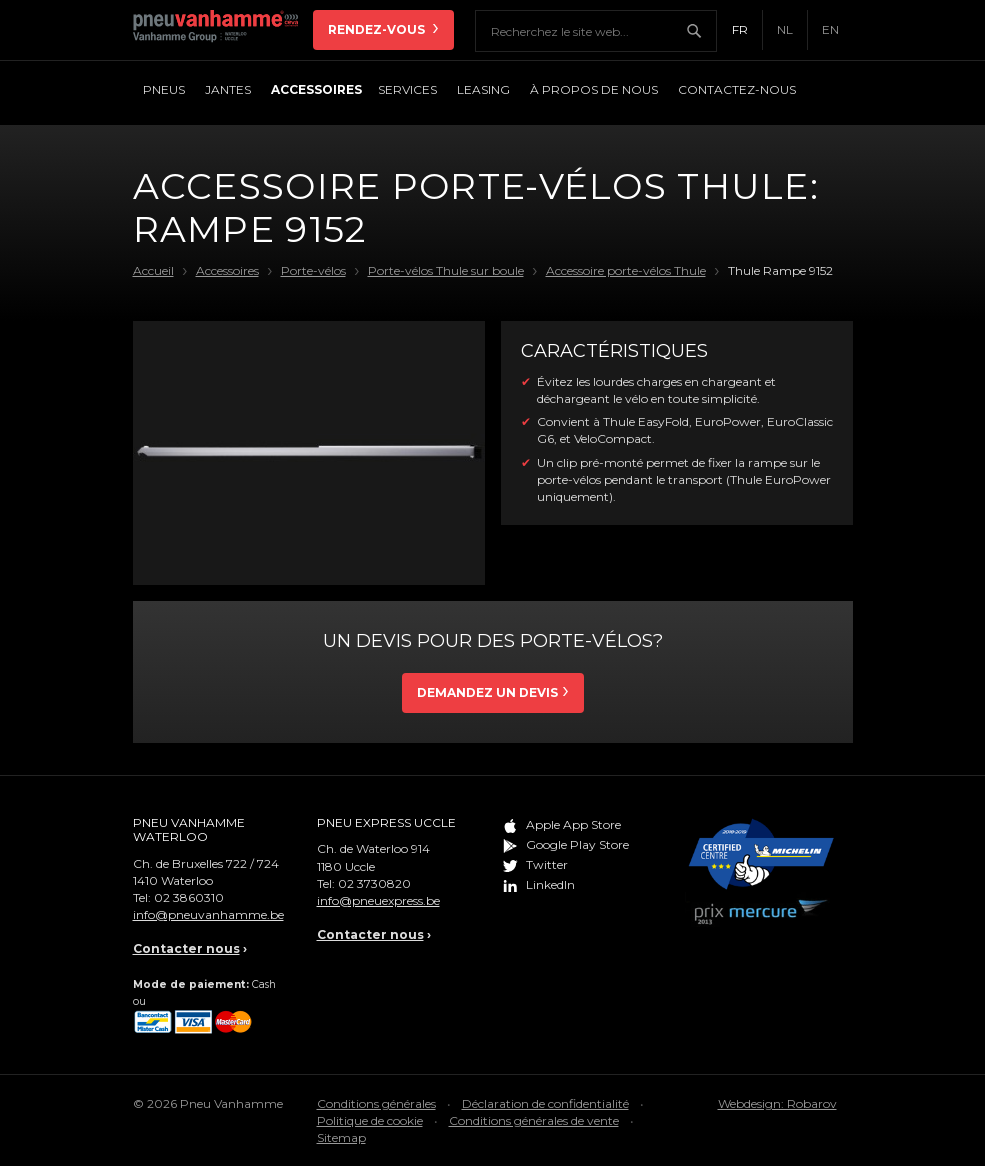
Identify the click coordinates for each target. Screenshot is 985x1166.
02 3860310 (189, 897)
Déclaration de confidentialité (545, 1103)
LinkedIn (550, 884)
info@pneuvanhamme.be (208, 914)
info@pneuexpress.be (378, 900)
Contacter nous (186, 948)
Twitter (547, 864)
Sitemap (341, 1137)
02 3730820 (374, 883)
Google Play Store (577, 844)
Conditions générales (376, 1103)
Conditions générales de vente (534, 1120)
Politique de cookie (370, 1120)
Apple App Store (573, 824)
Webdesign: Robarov (777, 1103)
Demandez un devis (487, 692)
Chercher (701, 31)
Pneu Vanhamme (223, 30)
